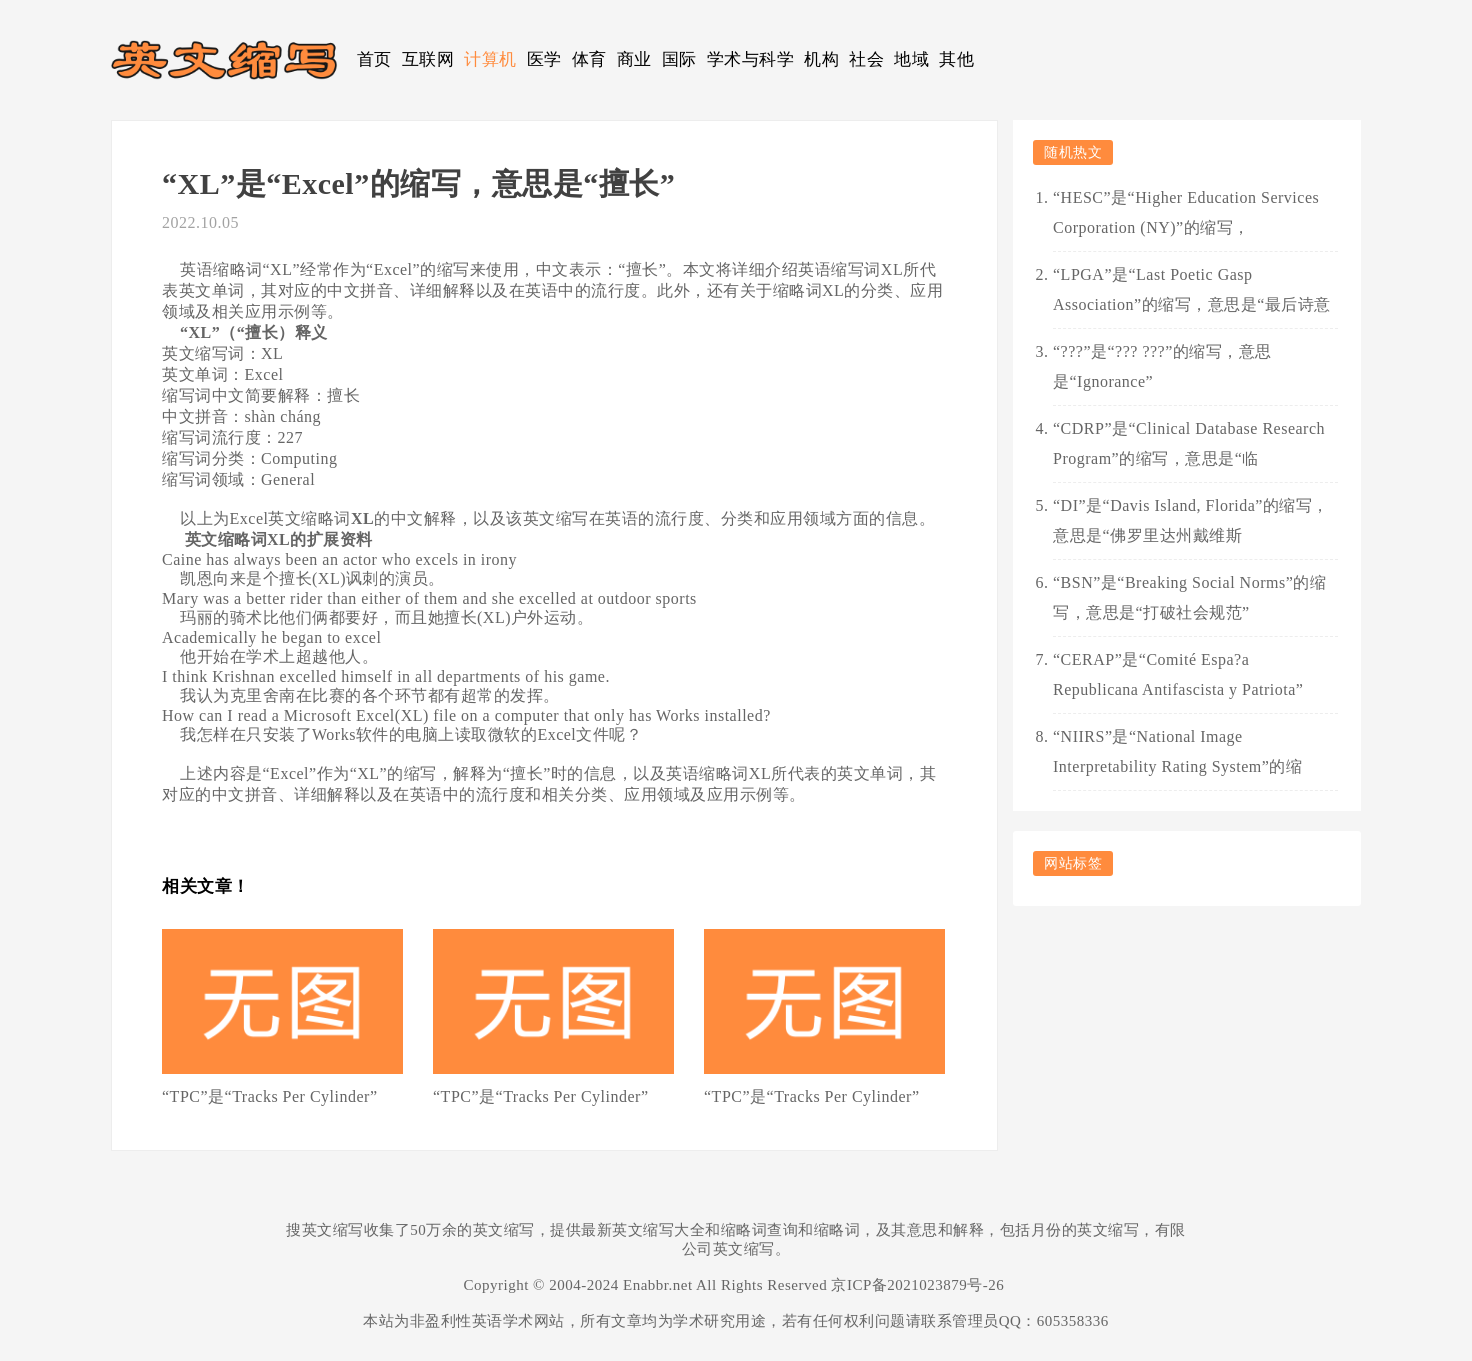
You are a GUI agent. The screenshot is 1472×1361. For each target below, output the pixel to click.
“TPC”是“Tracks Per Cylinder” (270, 1096)
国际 (679, 59)
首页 (374, 59)
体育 (589, 59)
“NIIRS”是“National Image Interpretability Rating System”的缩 (1177, 751)
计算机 (490, 59)
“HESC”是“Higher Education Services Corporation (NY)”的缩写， (1186, 212)
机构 (821, 59)
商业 (634, 59)
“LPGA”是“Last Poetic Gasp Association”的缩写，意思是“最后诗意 (1192, 289)
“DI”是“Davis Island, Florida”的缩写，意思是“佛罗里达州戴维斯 (1191, 520)
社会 (866, 59)
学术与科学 (751, 59)
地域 (911, 59)
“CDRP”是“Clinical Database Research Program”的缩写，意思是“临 (1189, 443)
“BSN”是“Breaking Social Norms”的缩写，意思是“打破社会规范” (1189, 597)
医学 (544, 59)
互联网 (428, 59)
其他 (956, 59)
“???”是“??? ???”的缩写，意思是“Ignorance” (1162, 366)
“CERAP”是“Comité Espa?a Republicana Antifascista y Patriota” (1178, 674)
